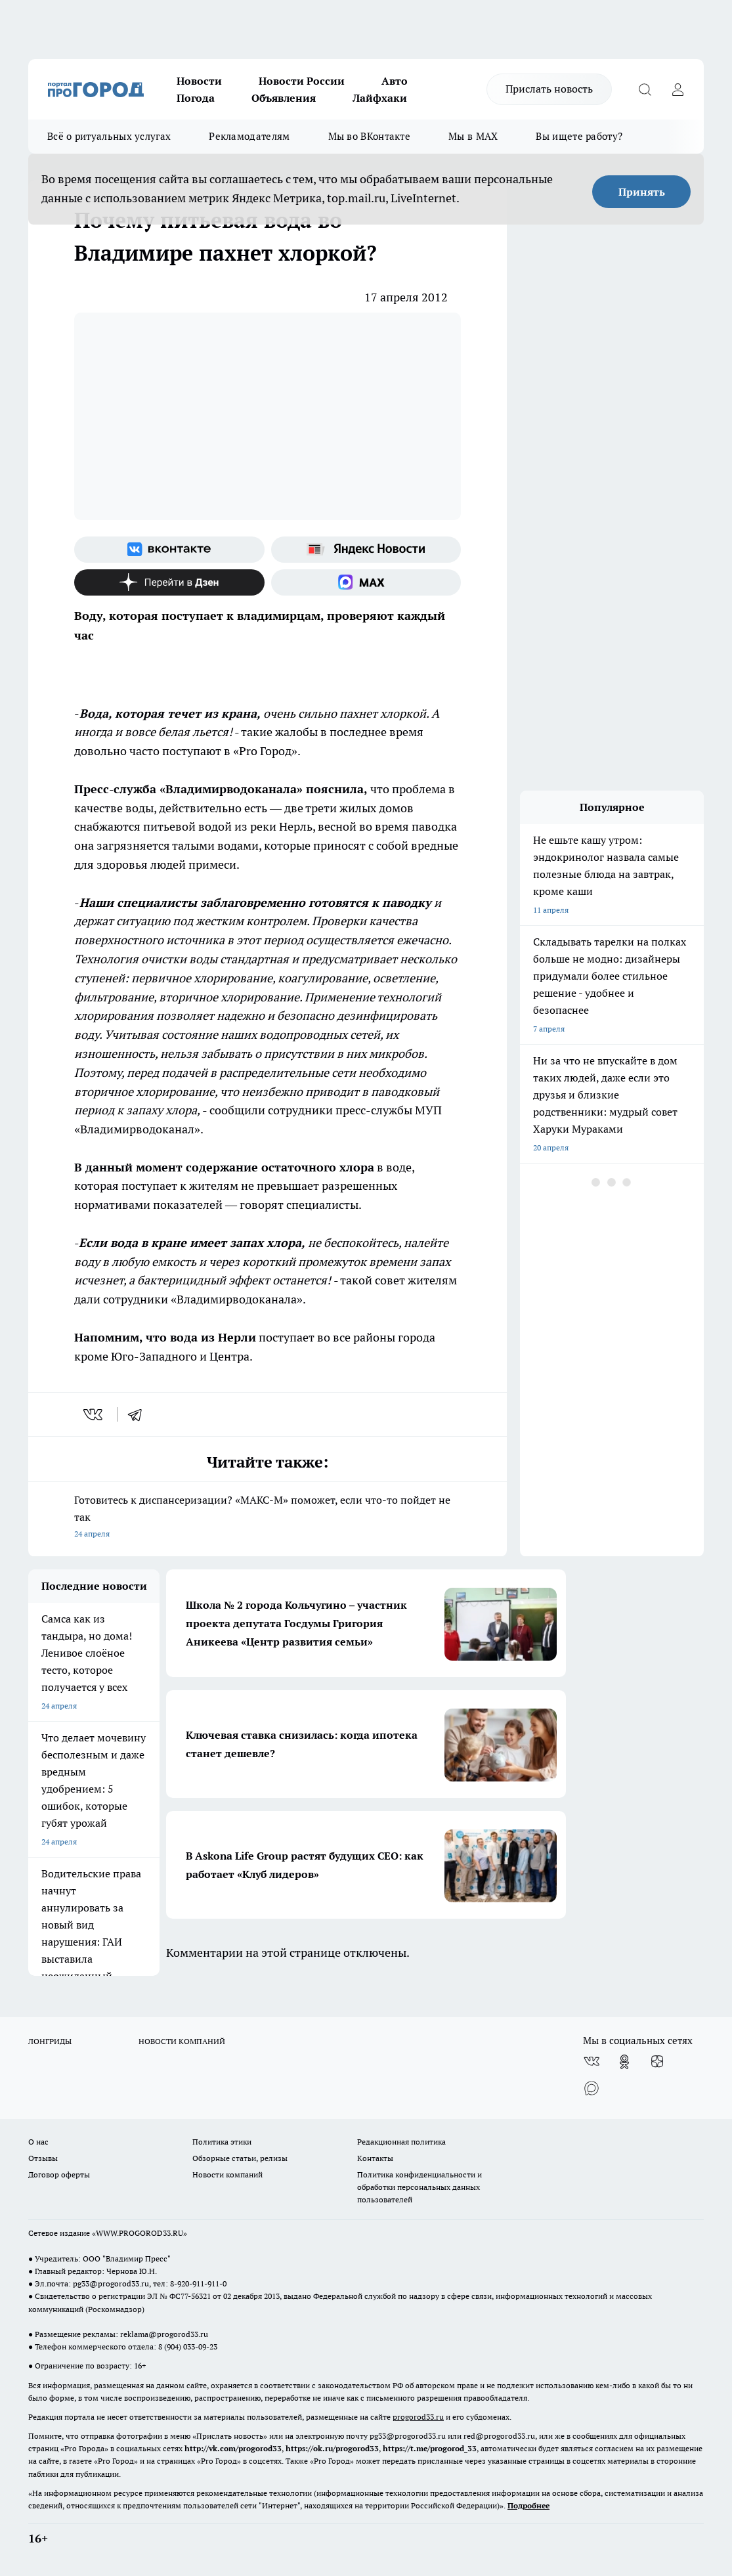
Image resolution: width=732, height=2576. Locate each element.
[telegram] (139, 1414)
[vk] (94, 1414)
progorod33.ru (418, 2417)
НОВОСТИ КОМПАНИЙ (182, 2041)
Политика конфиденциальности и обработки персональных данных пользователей (419, 2187)
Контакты (375, 2158)
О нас (38, 2142)
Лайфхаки (380, 97)
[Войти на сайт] (677, 89)
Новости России (302, 80)
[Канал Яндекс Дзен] (169, 582)
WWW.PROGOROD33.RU (139, 2233)
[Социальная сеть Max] (366, 582)
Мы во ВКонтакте (369, 136)
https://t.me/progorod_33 (430, 2448)
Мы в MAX (473, 136)
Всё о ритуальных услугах (109, 136)
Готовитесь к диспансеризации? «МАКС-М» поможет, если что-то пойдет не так (267, 1517)
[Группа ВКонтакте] (169, 549)
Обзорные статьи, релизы (240, 2158)
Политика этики (221, 2142)
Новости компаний (227, 2174)
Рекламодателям (249, 136)
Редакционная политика (401, 2142)
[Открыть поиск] (645, 89)
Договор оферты (59, 2174)
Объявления (283, 97)
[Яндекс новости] (366, 549)
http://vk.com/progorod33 (233, 2448)
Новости (199, 80)
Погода (196, 97)
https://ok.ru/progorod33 (332, 2448)
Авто (394, 80)
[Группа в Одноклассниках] (624, 2062)
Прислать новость (549, 88)
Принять (641, 191)
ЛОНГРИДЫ (50, 2041)
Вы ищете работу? (579, 136)
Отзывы (43, 2158)
